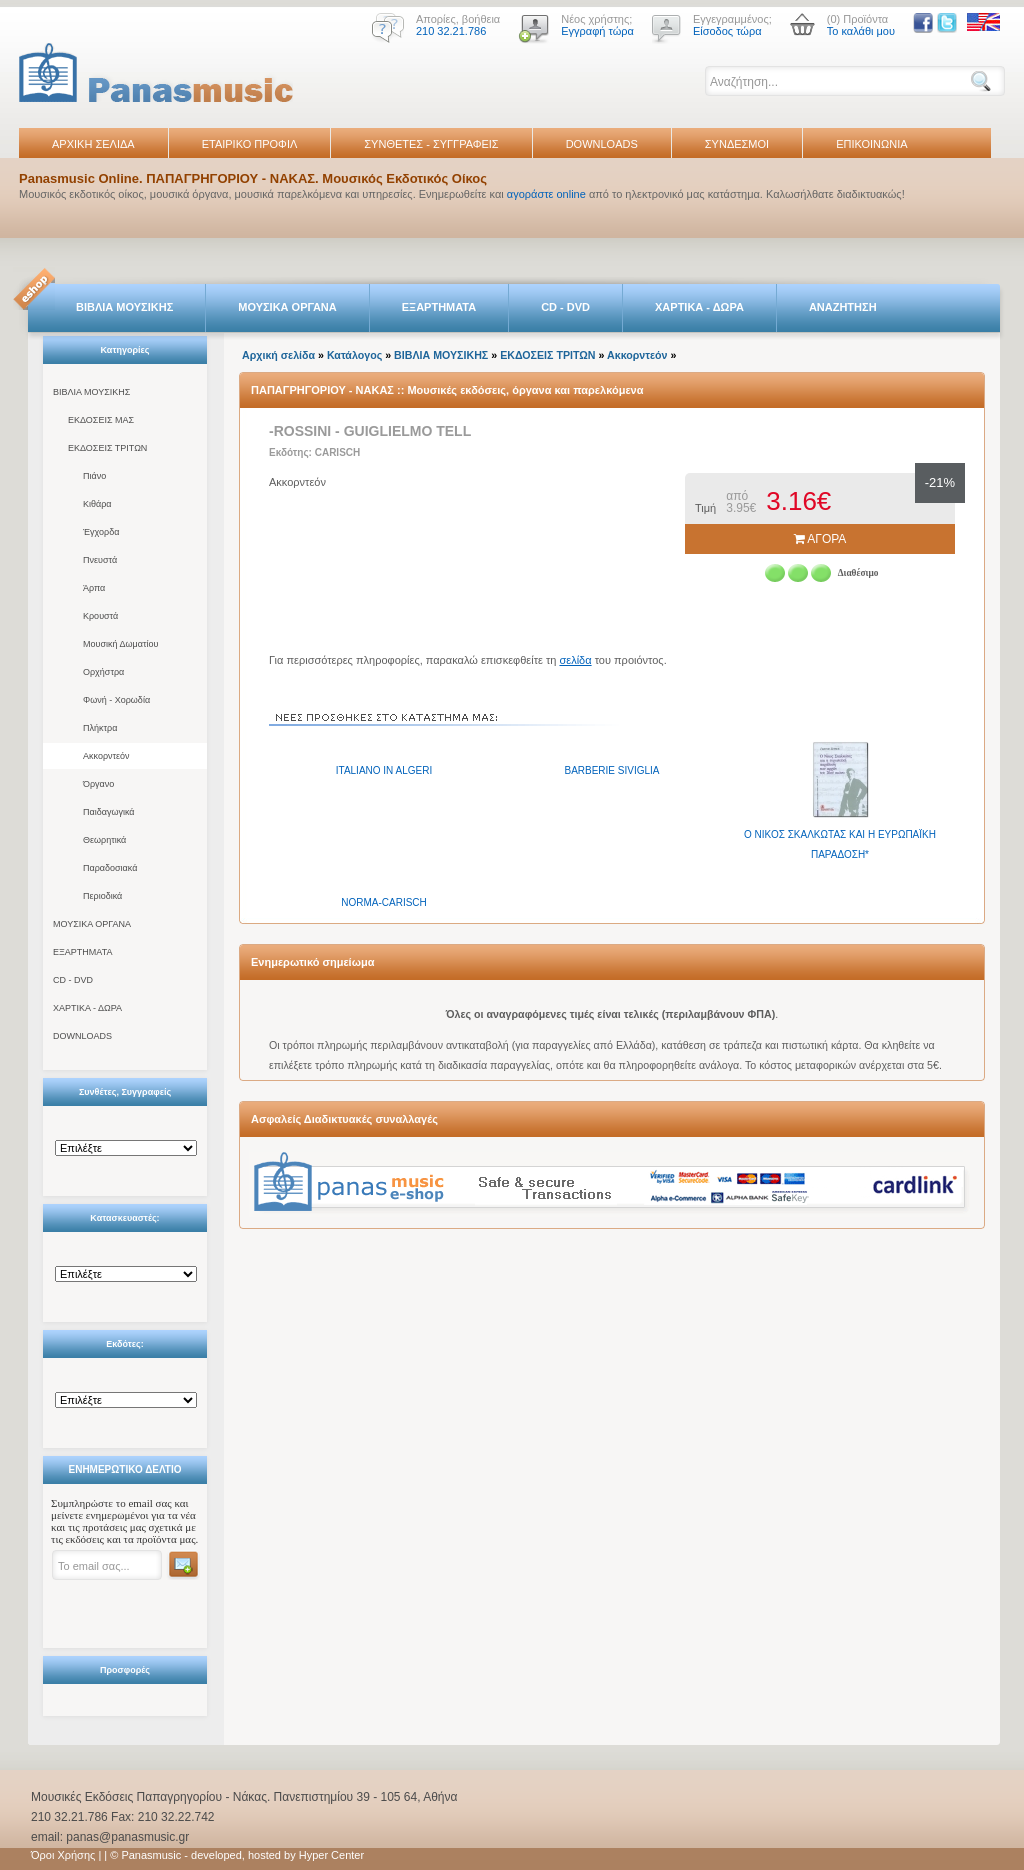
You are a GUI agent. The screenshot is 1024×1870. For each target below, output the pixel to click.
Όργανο (98, 784)
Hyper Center (331, 1855)
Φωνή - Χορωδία (116, 700)
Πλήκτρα (100, 728)
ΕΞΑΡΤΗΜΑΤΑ (439, 307)
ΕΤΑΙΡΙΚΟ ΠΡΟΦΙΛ (250, 144)
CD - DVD (565, 307)
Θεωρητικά (104, 840)
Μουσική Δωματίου (120, 644)
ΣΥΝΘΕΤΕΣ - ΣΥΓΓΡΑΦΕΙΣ (431, 144)
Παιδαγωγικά (109, 812)
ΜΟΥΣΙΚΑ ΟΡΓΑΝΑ (287, 307)
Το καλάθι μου (861, 31)
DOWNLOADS (602, 144)
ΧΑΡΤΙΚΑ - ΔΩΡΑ (699, 307)
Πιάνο (94, 476)
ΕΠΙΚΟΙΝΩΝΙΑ (871, 144)
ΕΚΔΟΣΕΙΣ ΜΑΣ (101, 420)
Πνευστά (100, 560)
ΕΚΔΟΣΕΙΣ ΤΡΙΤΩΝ (107, 448)
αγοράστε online (546, 194)
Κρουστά (100, 616)
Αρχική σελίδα (278, 355)
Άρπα (94, 588)
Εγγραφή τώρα (597, 31)
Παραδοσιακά (110, 868)
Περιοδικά (102, 896)
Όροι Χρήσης (63, 1855)
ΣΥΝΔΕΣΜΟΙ (737, 144)
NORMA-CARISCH (384, 902)
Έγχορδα (101, 532)
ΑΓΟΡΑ (820, 539)
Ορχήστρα (103, 672)
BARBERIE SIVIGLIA (611, 770)
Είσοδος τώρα (727, 31)
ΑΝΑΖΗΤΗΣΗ (843, 307)
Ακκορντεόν (106, 756)
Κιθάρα (97, 504)
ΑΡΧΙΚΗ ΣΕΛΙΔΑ (93, 144)
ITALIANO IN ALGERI (384, 770)
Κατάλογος (354, 355)
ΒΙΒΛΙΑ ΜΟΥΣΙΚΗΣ (124, 307)
